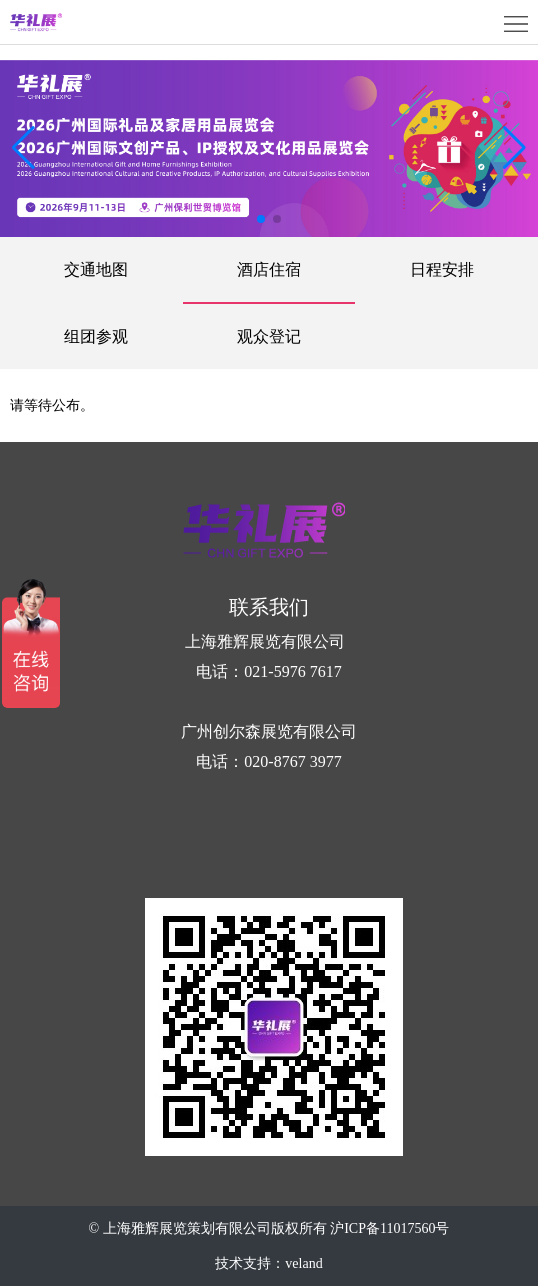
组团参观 (96, 336)
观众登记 (269, 336)
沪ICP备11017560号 (389, 1228)
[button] (514, 148)
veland (303, 1263)
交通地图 (96, 269)
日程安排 (442, 269)
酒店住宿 (269, 269)
